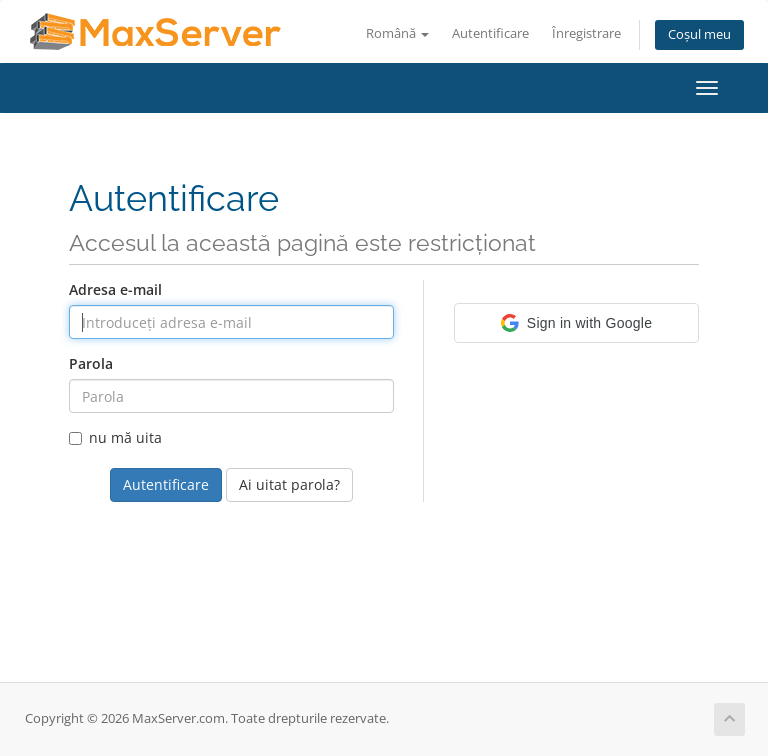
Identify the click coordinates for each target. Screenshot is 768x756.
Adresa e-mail (115, 289)
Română (397, 33)
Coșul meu (699, 34)
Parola (91, 363)
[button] (576, 323)
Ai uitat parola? (289, 484)
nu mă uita (115, 437)
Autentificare (490, 33)
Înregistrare (586, 33)
